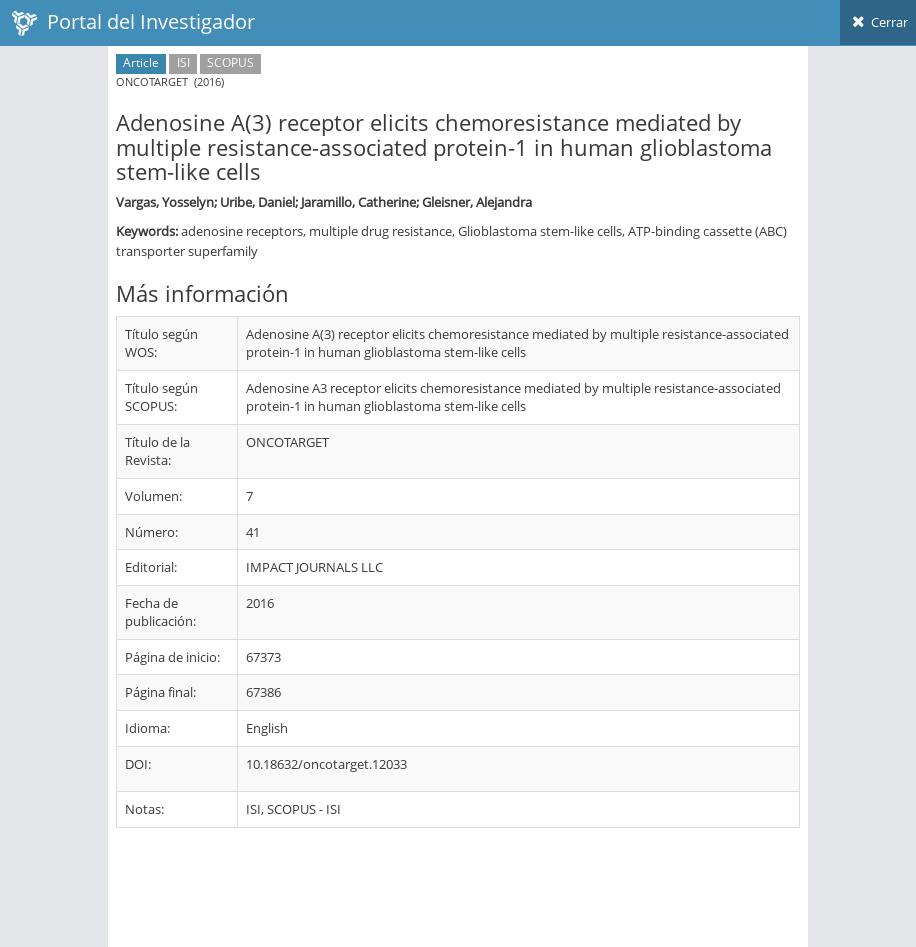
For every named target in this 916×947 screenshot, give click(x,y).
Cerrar (878, 22)
